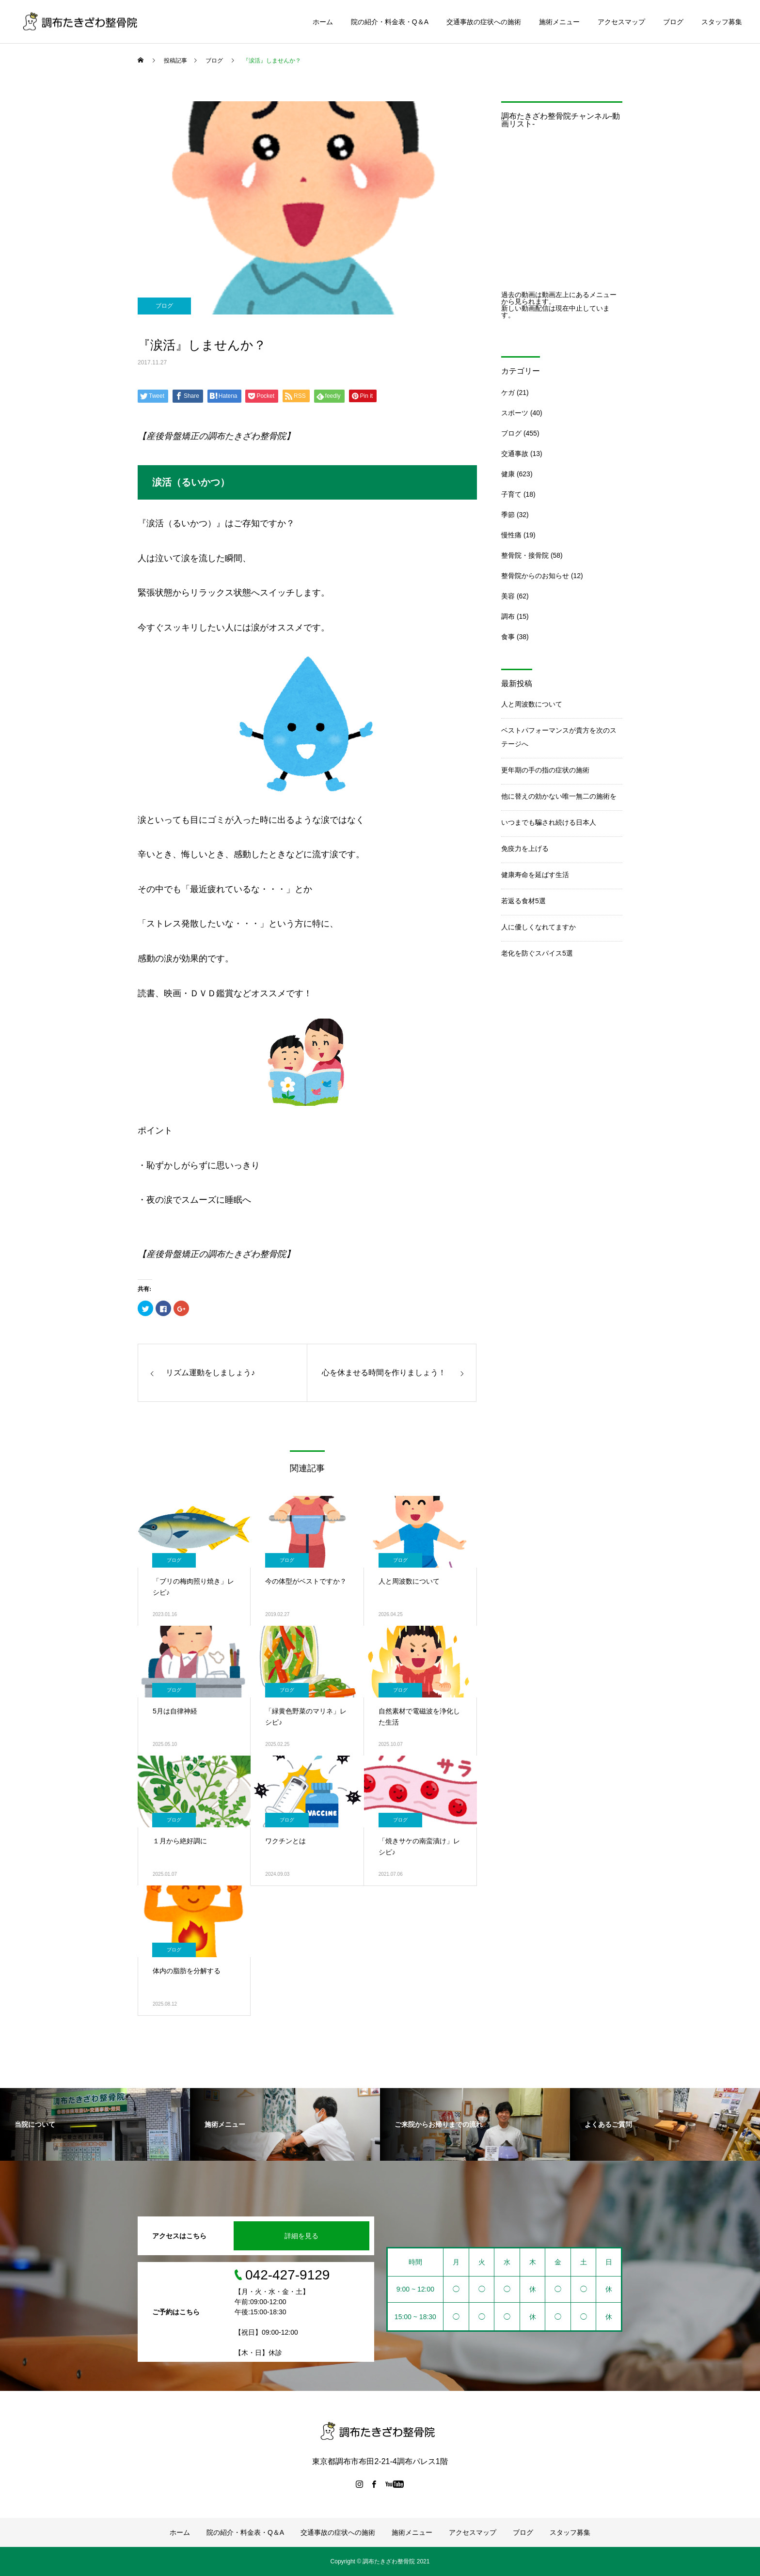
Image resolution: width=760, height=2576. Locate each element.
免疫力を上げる (525, 848)
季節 (508, 514)
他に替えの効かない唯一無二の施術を (559, 796)
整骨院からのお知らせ (535, 576)
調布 (508, 616)
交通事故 (514, 453)
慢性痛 (511, 535)
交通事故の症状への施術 (483, 22)
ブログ (673, 22)
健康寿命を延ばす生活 (535, 875)
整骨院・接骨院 (525, 555)
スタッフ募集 (721, 22)
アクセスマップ (621, 22)
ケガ (508, 392)
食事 (508, 637)
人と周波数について (531, 704)
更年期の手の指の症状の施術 (545, 770)
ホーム (323, 22)
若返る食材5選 (523, 901)
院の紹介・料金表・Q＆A (389, 22)
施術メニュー (559, 22)
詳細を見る (301, 2236)
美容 (508, 596)
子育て (511, 494)
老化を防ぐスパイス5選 (537, 953)
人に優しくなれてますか (538, 927)
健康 (508, 474)
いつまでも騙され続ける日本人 (548, 822)
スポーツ (514, 413)
